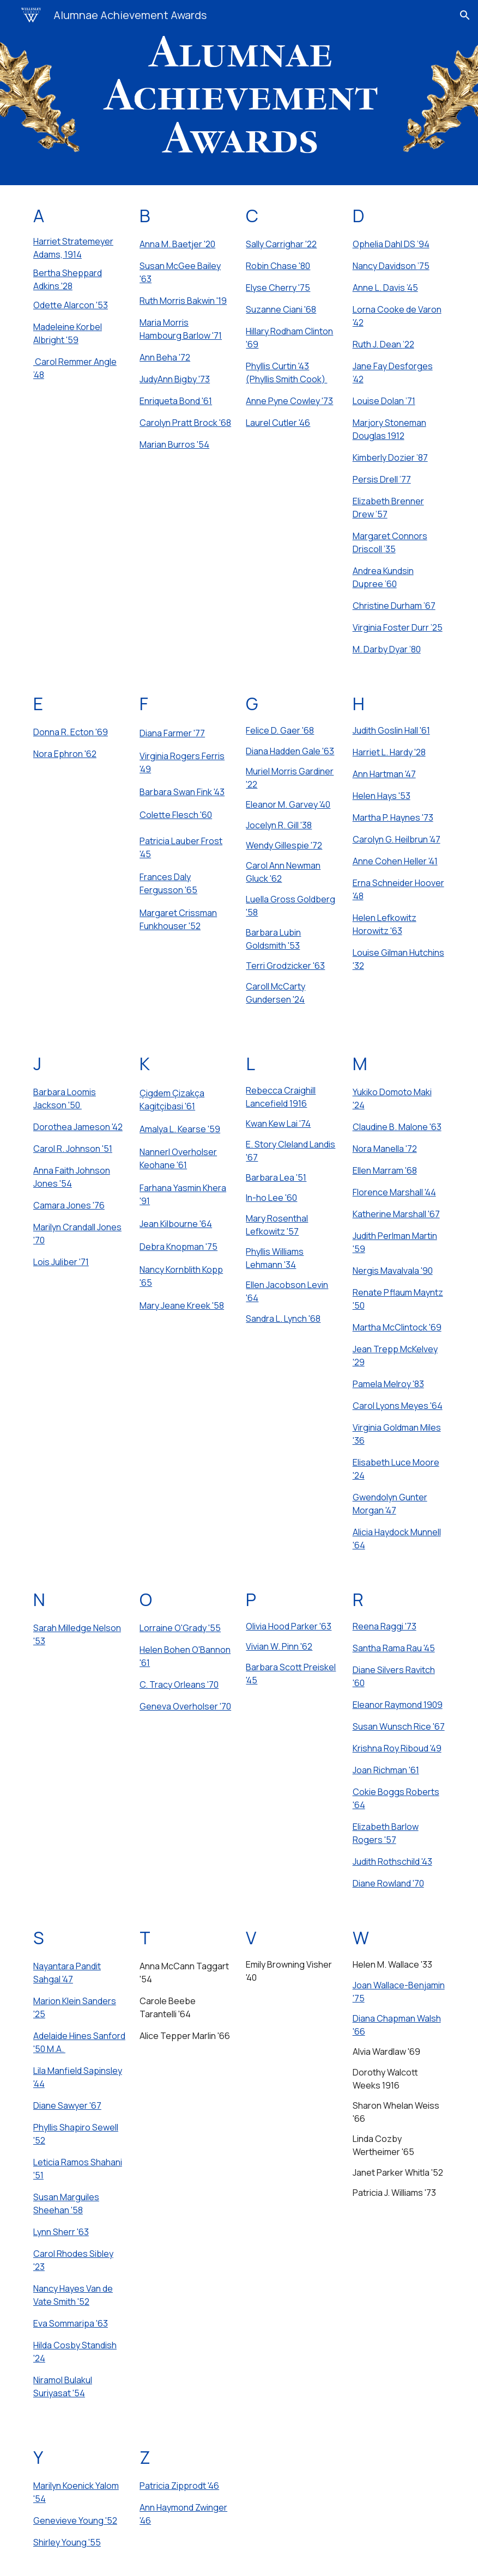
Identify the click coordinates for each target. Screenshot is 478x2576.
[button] (465, 15)
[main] (79, 296)
